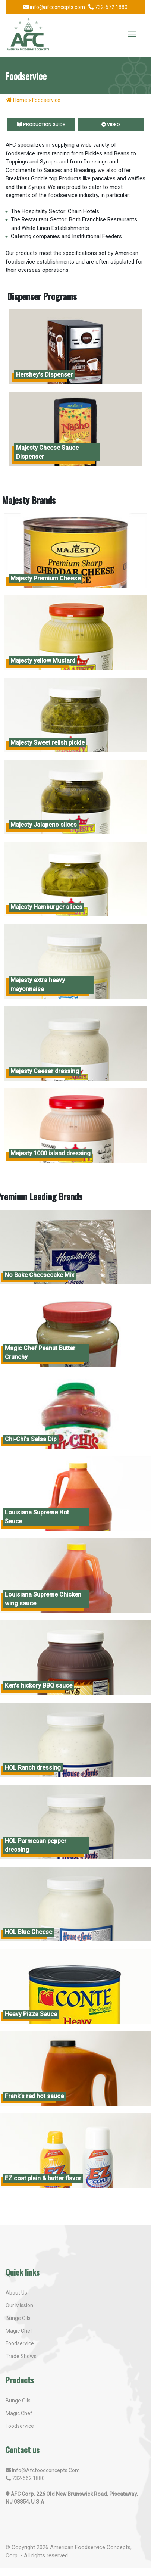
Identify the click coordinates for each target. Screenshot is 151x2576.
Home (17, 100)
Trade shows (21, 2356)
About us (16, 2293)
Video (110, 124)
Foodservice (20, 2343)
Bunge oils (18, 2401)
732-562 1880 (28, 2478)
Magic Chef (19, 2413)
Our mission (19, 2305)
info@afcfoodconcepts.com (46, 2470)
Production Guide (41, 124)
